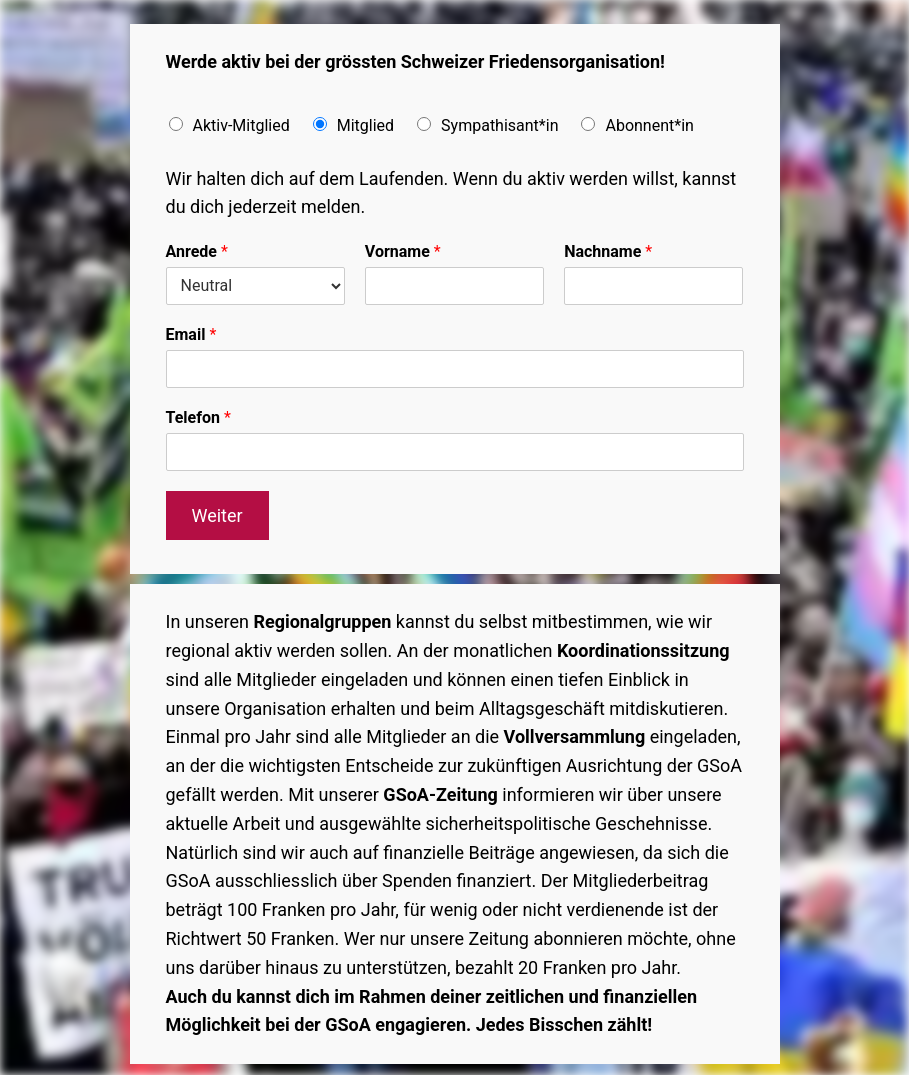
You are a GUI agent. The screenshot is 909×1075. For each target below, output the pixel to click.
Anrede (197, 251)
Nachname (608, 251)
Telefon (198, 417)
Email (191, 334)
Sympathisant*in (499, 125)
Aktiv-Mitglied (241, 125)
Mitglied (365, 125)
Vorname (403, 251)
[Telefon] (455, 452)
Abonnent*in (649, 125)
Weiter (216, 515)
